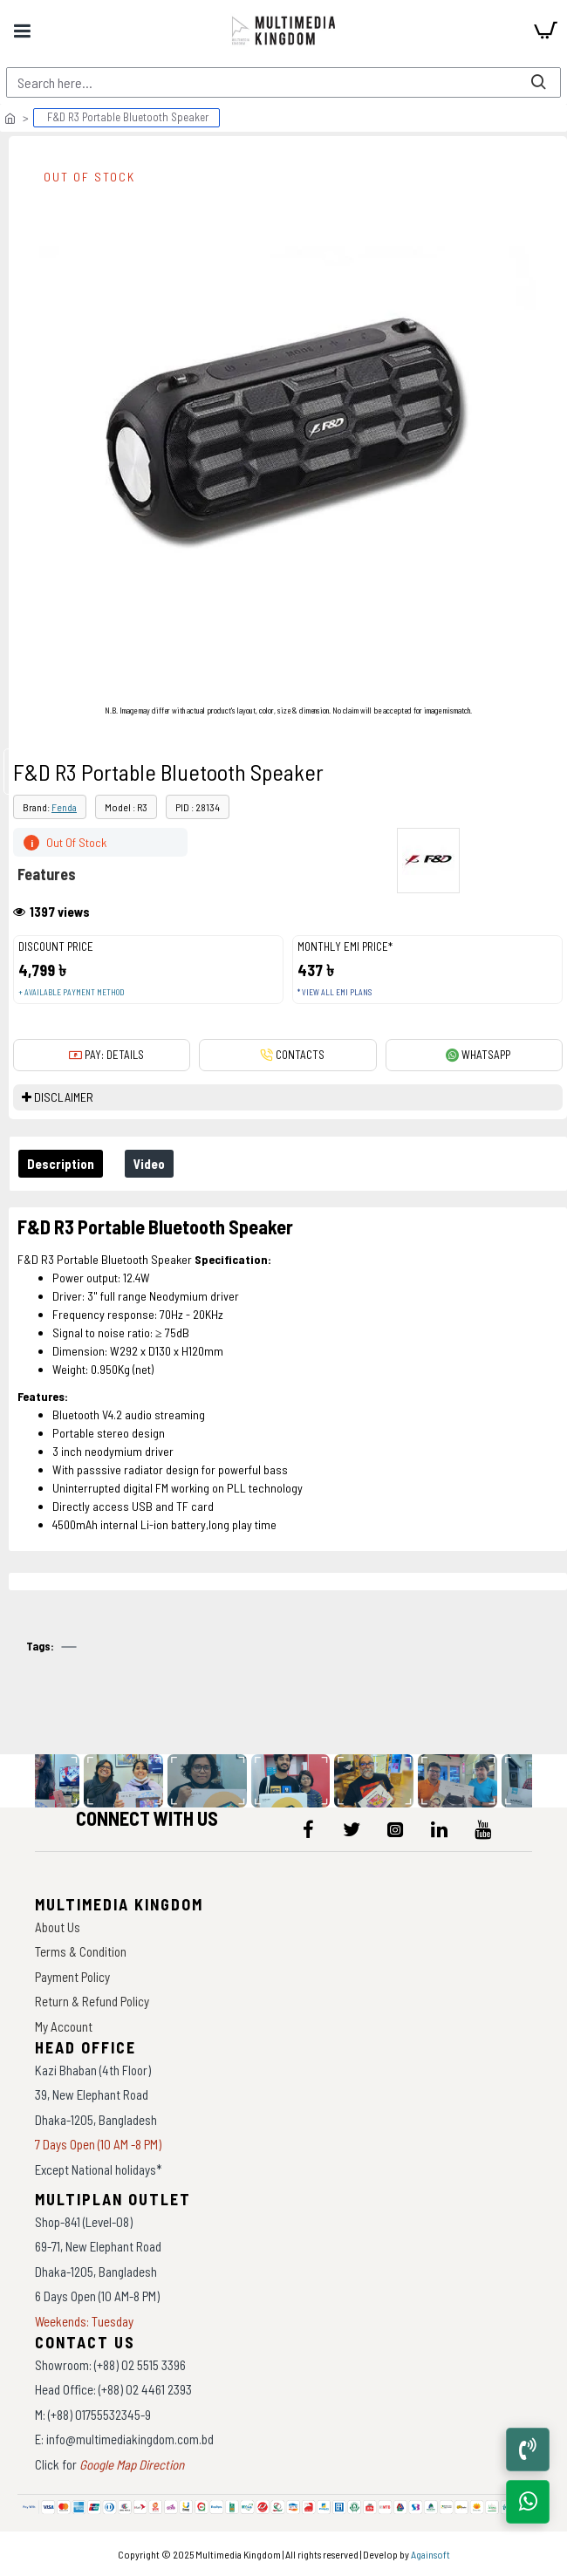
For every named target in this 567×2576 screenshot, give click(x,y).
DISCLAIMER (63, 1097)
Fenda (64, 807)
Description (60, 1164)
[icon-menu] (307, 1829)
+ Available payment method (71, 992)
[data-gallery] (41, 1780)
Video (149, 1164)
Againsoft (430, 2554)
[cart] (545, 30)
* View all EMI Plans (334, 992)
